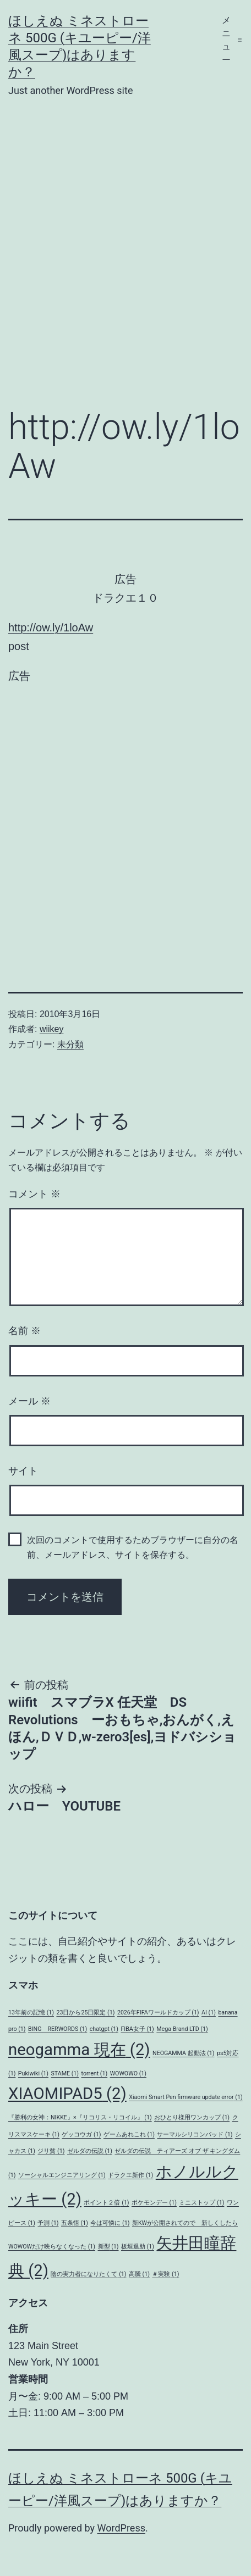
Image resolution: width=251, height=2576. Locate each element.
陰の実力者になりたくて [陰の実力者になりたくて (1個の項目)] (88, 2274)
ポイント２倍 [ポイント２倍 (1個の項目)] (106, 2202)
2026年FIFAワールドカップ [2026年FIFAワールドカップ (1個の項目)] (158, 2012)
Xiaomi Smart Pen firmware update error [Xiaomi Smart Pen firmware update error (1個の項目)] (185, 2097)
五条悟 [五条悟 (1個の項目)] (74, 2223)
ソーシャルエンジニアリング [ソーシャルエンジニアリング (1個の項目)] (62, 2175)
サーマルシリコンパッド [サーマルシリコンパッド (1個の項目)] (194, 2134)
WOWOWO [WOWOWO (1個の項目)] (128, 2073)
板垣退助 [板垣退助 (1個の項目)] (137, 2246)
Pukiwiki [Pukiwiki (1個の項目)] (33, 2073)
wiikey (52, 1029)
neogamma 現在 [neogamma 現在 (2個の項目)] (79, 2049)
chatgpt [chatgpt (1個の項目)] (104, 2029)
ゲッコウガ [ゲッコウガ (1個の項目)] (81, 2134)
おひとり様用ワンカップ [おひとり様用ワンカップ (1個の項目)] (192, 2117)
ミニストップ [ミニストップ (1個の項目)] (201, 2202)
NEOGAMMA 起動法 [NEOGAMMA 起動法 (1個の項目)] (183, 2053)
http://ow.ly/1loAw (50, 627)
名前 (24, 1330)
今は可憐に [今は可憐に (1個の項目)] (109, 2223)
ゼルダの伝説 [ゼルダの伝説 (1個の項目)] (89, 2151)
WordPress (121, 2528)
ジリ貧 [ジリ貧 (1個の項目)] (50, 2151)
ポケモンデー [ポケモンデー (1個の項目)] (154, 2202)
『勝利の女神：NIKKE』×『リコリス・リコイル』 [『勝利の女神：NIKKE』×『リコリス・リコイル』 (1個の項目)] (80, 2117)
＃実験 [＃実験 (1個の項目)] (165, 2274)
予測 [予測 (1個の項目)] (47, 2223)
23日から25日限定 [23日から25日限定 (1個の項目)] (85, 2012)
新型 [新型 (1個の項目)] (108, 2246)
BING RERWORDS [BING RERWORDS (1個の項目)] (57, 2029)
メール (29, 1401)
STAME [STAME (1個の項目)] (65, 2073)
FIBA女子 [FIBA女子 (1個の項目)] (137, 2029)
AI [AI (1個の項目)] (208, 2012)
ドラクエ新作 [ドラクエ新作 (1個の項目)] (130, 2175)
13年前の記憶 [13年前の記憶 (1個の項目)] (31, 2012)
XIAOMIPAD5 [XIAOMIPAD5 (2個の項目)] (67, 2093)
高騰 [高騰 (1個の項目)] (139, 2274)
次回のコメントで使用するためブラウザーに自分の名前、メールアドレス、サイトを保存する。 (132, 1547)
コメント (34, 1194)
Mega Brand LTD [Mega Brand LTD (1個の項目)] (182, 2029)
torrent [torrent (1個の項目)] (94, 2073)
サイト (23, 1470)
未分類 (70, 1044)
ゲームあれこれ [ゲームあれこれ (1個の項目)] (129, 2134)
